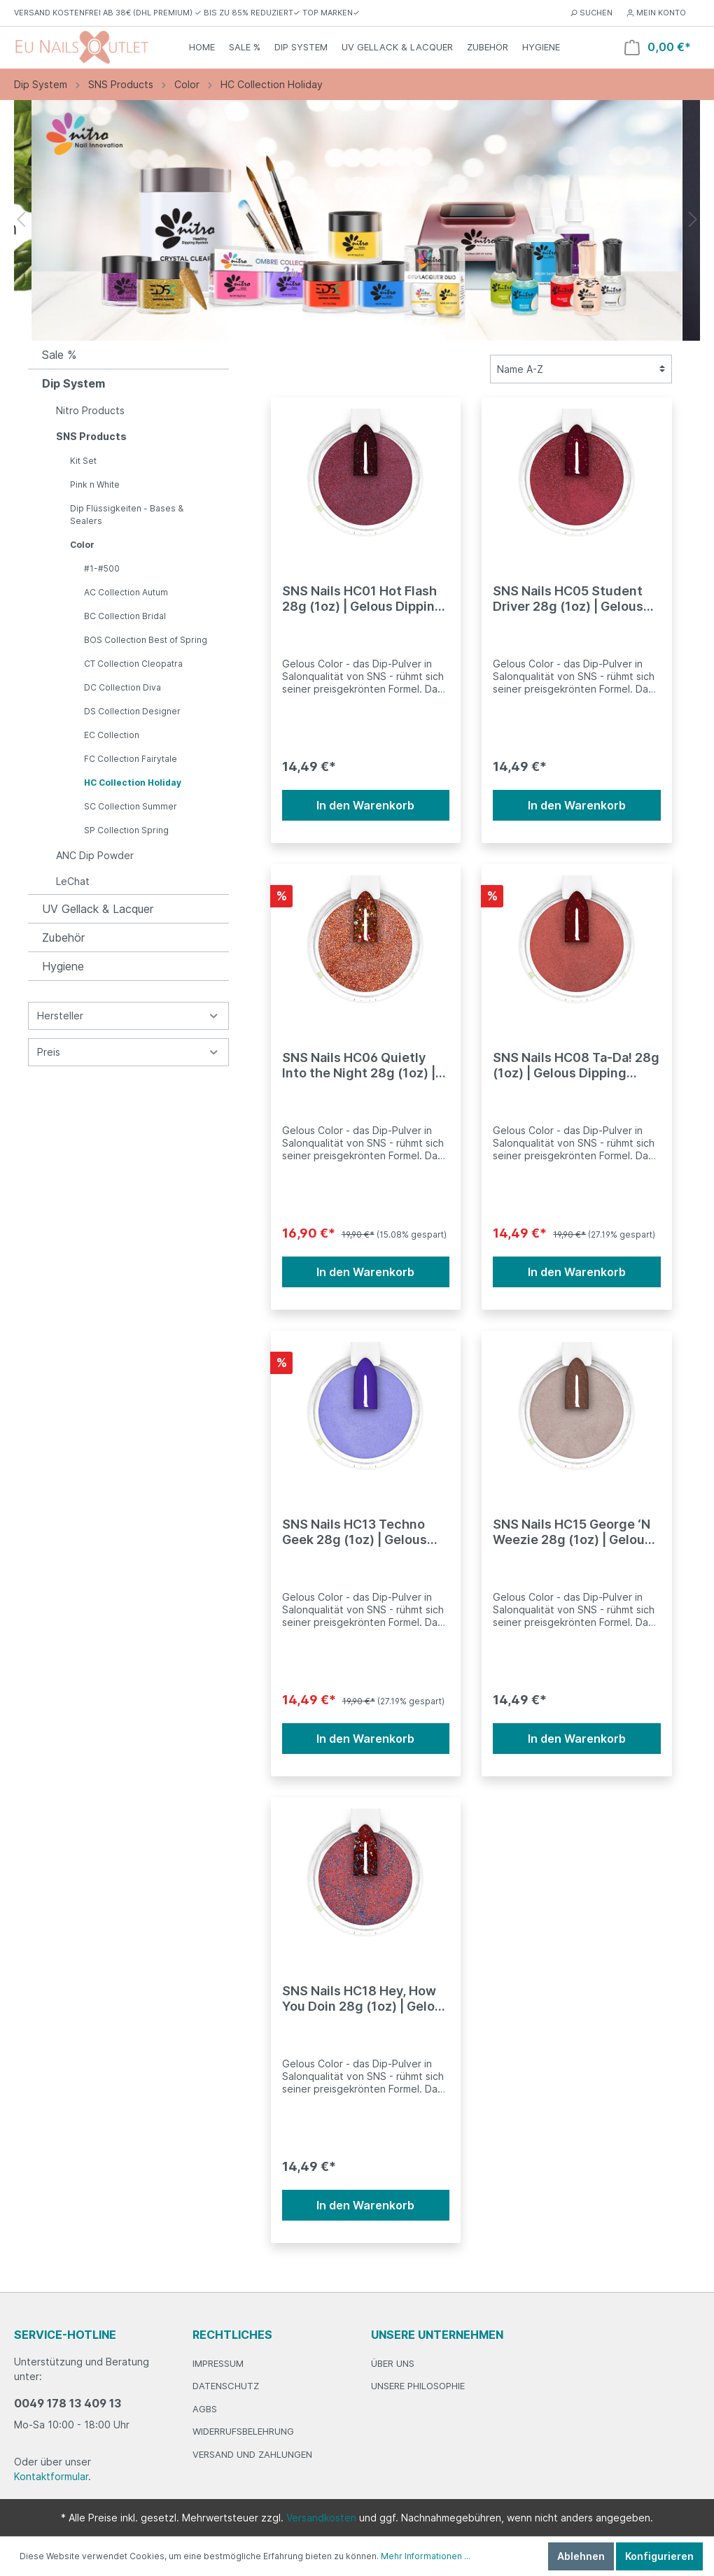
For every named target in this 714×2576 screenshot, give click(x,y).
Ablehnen (581, 2556)
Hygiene (63, 966)
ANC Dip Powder (95, 855)
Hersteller (128, 1015)
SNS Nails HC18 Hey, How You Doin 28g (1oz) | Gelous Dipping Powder (365, 1998)
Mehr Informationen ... (425, 2556)
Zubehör (63, 937)
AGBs (204, 2408)
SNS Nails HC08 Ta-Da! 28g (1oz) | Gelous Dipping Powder (576, 1065)
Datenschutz (225, 2385)
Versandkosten (321, 2518)
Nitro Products (90, 410)
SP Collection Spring (126, 830)
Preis (128, 1052)
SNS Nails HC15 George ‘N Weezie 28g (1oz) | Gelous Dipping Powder (572, 1532)
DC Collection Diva (122, 687)
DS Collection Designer (132, 711)
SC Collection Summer (130, 806)
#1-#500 (102, 568)
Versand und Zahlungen (252, 2454)
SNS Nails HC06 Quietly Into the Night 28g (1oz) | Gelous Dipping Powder (358, 1065)
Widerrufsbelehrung (243, 2431)
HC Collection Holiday (132, 782)
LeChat (73, 881)
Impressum (218, 2363)
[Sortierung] (581, 369)
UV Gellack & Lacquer (97, 909)
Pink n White (95, 484)
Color (82, 544)
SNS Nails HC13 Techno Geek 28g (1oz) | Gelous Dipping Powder (354, 1532)
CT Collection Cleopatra (133, 663)
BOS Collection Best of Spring (145, 640)
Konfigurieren (659, 2556)
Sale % (59, 355)
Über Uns (392, 2363)
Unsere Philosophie (418, 2385)
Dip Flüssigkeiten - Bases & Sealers (126, 514)
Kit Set (83, 460)
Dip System (73, 383)
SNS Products (91, 436)
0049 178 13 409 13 (67, 2403)
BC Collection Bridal (125, 616)
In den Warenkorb (365, 805)
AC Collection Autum (126, 592)
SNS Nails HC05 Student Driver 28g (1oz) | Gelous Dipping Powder (568, 598)
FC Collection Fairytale (130, 758)
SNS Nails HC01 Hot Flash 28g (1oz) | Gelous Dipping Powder (362, 598)
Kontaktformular (51, 2476)
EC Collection (111, 735)
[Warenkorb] (657, 47)
